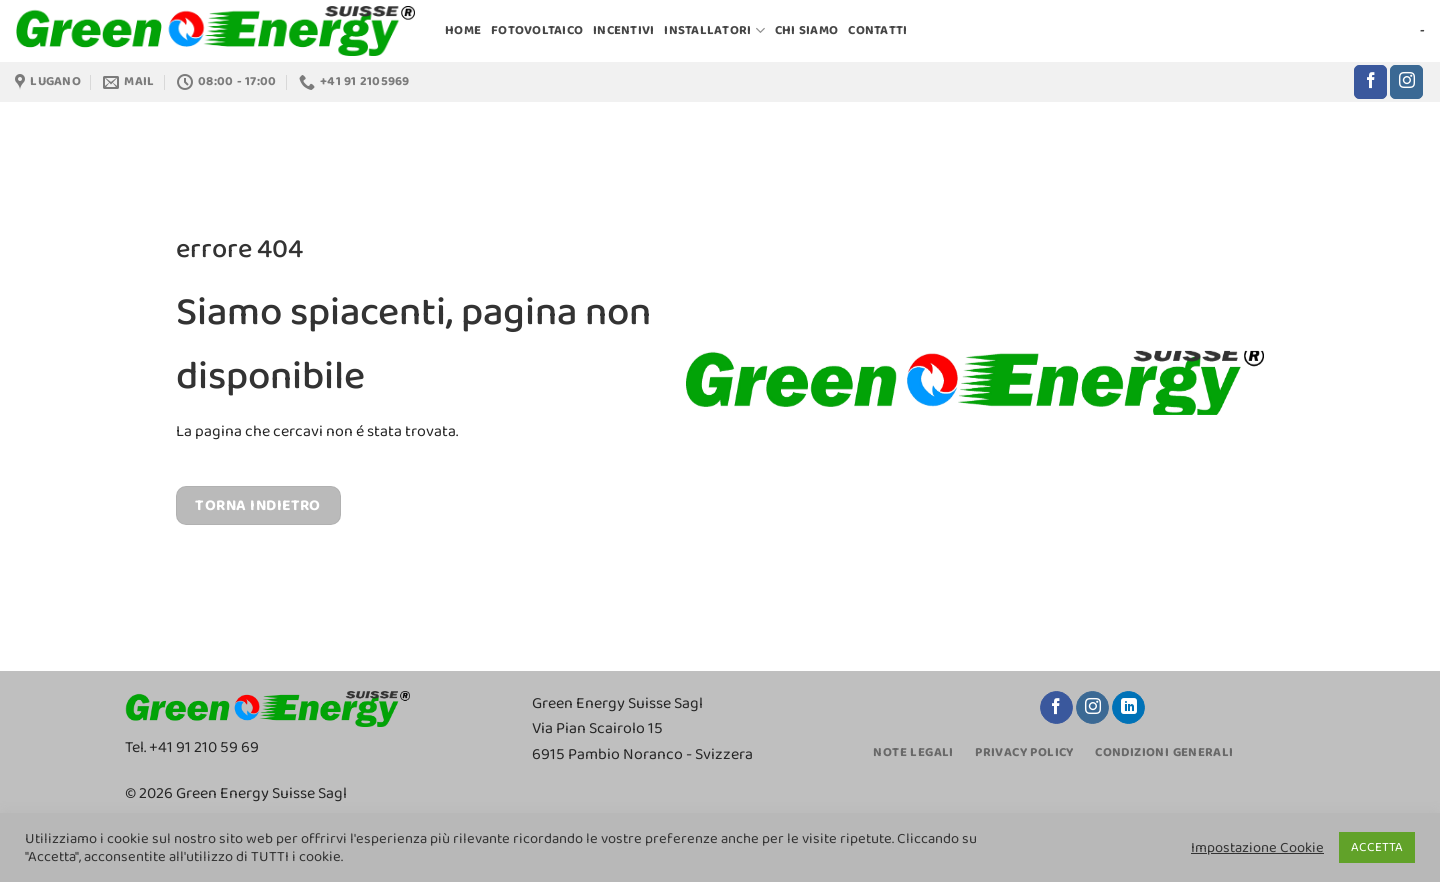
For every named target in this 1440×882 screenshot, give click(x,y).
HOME (463, 30)
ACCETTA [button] (1377, 847)
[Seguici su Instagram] (1406, 82)
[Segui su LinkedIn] (1128, 708)
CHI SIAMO (806, 30)
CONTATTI (877, 30)
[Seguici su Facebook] (1370, 82)
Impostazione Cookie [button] (1257, 848)
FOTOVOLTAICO (537, 30)
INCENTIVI (623, 30)
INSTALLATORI (714, 30)
